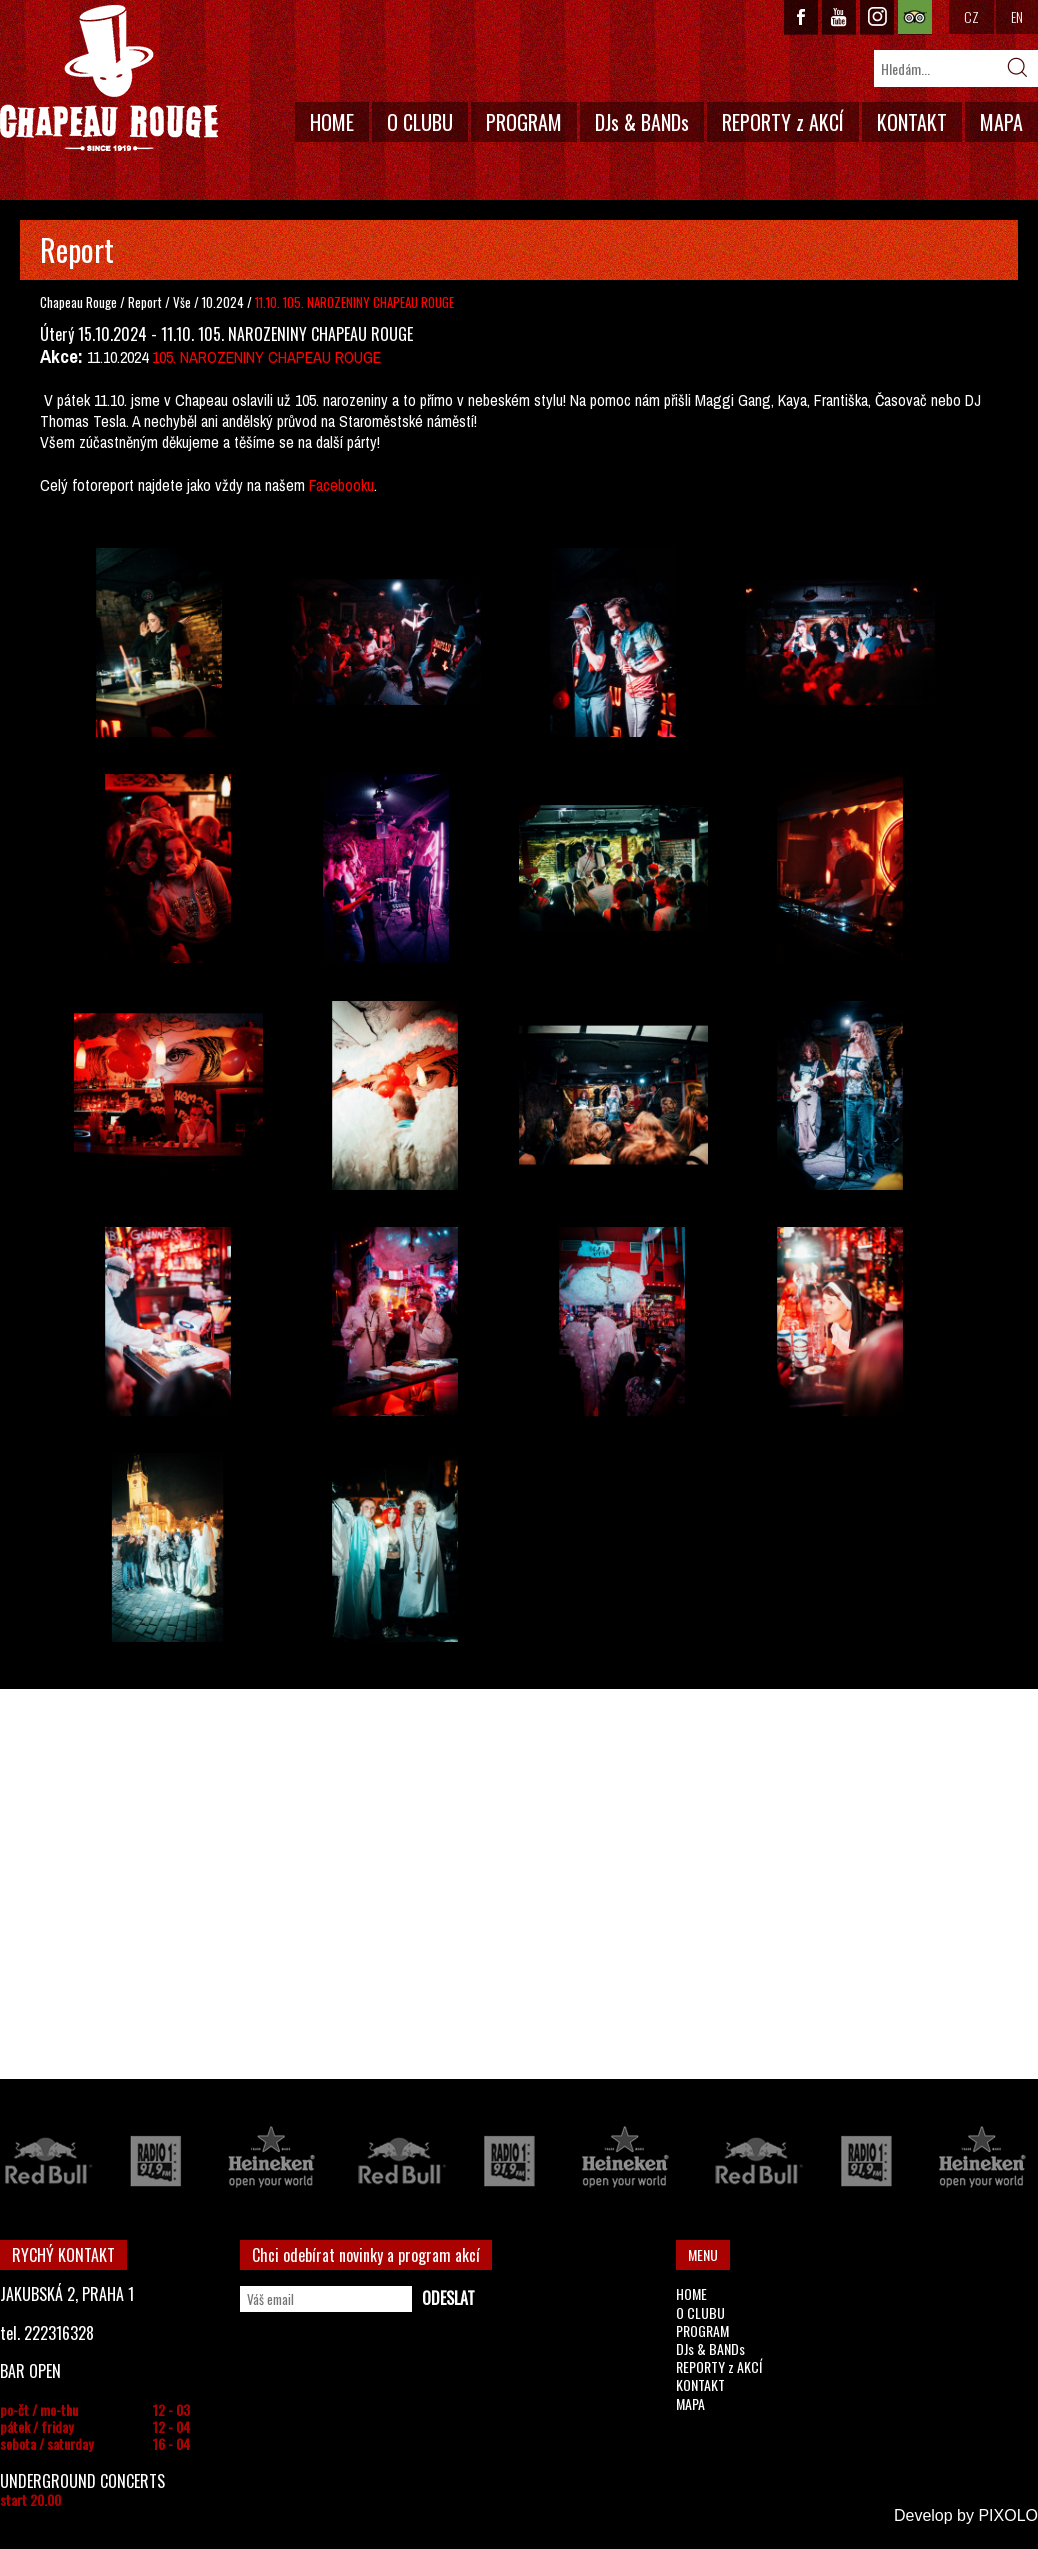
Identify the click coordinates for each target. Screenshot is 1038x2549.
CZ (971, 16)
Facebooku (341, 485)
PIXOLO (1008, 2515)
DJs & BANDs (642, 122)
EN (1017, 16)
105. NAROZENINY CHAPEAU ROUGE (266, 357)
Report (145, 302)
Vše (183, 302)
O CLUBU (420, 122)
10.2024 (223, 302)
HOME (332, 122)
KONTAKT (912, 122)
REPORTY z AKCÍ (783, 122)
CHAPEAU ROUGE (109, 78)
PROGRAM (524, 122)
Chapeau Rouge (78, 302)
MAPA (1001, 122)
